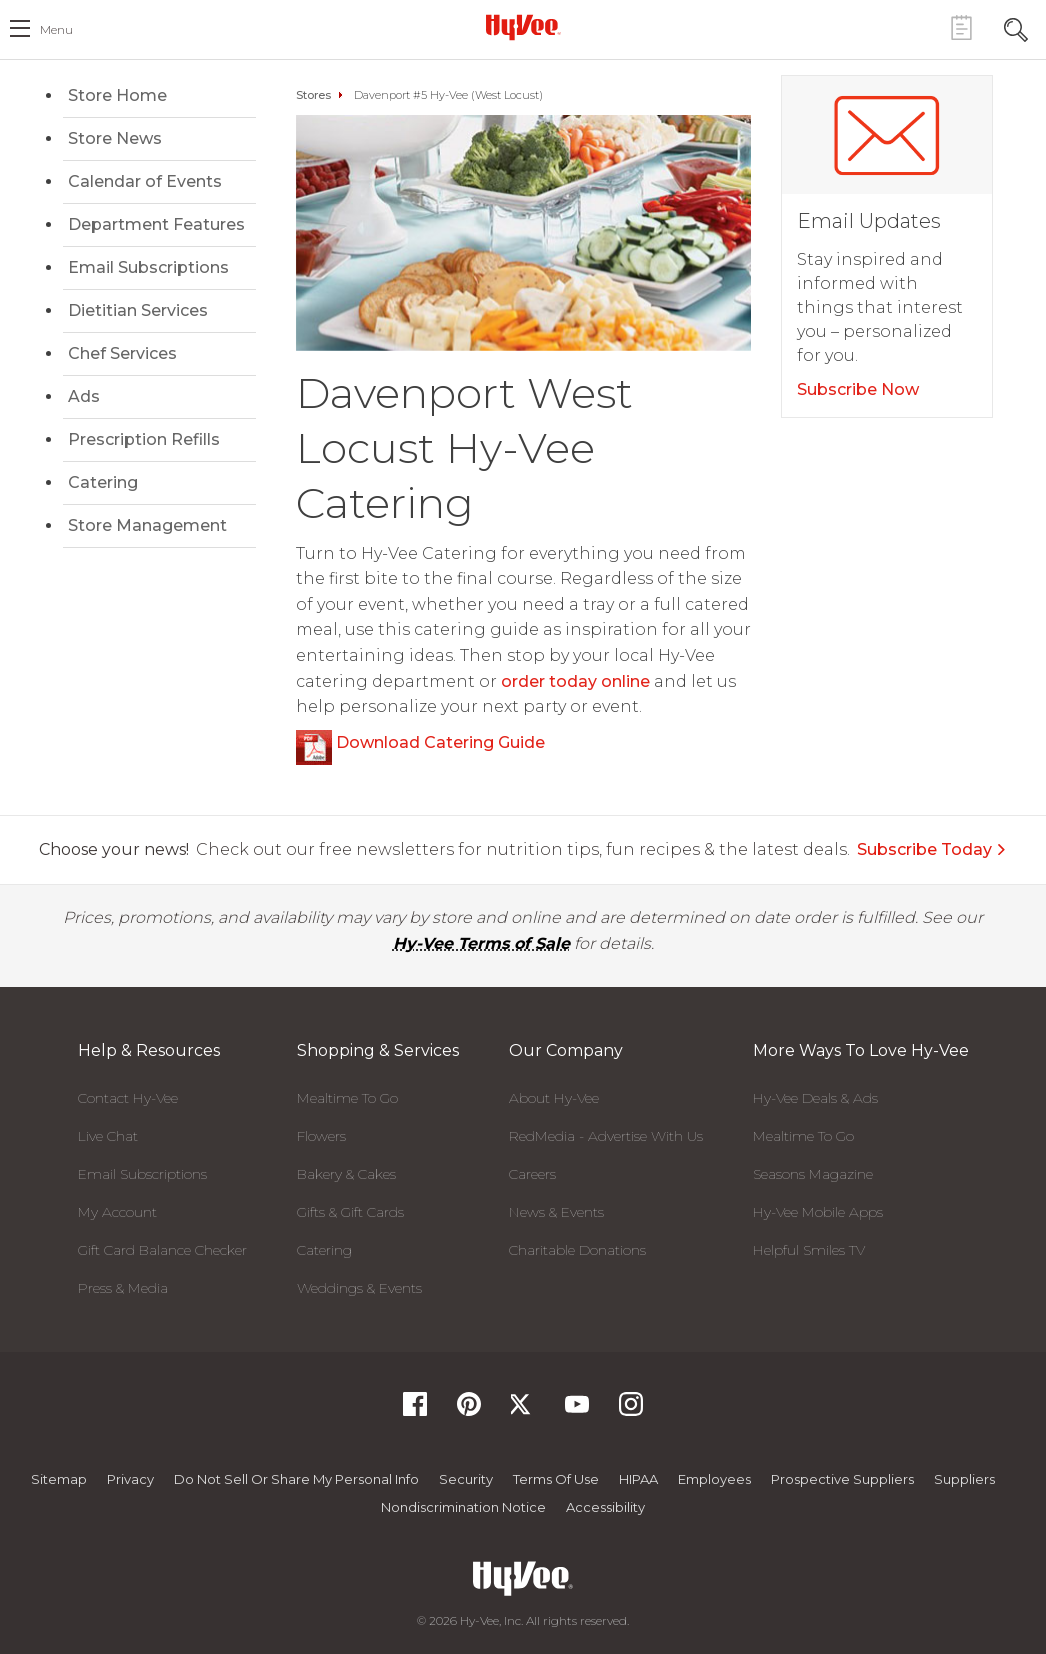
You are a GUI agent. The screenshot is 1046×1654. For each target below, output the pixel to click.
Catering (103, 482)
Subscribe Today (932, 849)
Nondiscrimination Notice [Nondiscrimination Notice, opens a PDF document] (463, 1507)
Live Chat (108, 1136)
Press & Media (123, 1288)
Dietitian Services (138, 310)
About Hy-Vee (554, 1098)
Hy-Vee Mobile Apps (818, 1212)
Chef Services (122, 353)
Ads (84, 396)
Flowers (321, 1136)
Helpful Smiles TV (809, 1250)
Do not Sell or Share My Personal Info (296, 1479)
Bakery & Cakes (346, 1174)
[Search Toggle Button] (1016, 27)
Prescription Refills (144, 439)
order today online (575, 681)
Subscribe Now (858, 389)
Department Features (156, 224)
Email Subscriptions (148, 267)
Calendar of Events (145, 181)
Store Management (147, 525)
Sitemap (59, 1479)
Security (466, 1479)
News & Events (556, 1212)
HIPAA (638, 1479)
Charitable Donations (577, 1250)
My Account (117, 1212)
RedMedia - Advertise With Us (606, 1136)
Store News (115, 138)
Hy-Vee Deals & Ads (815, 1098)
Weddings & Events (359, 1288)
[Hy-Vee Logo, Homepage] (523, 27)
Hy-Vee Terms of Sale (481, 943)
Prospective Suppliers (842, 1479)
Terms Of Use (556, 1479)
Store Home (117, 95)
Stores (313, 95)
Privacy (130, 1479)
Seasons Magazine (813, 1174)
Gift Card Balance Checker (162, 1250)
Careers (532, 1174)
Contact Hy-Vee (128, 1098)
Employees (714, 1479)
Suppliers (964, 1479)
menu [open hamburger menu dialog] (56, 29)
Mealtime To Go (347, 1098)
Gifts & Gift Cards (350, 1212)
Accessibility (605, 1507)
